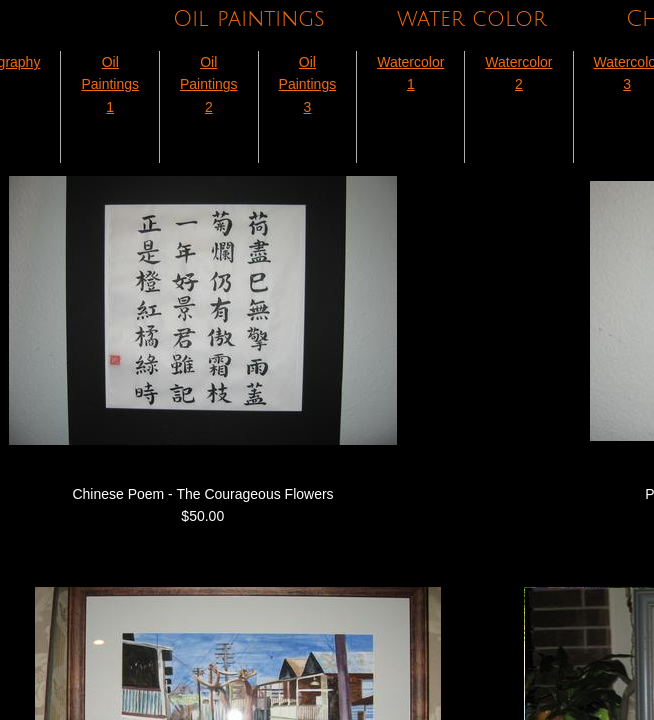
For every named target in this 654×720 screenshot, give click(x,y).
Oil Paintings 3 (308, 84)
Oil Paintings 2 (209, 84)
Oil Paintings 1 (110, 84)
